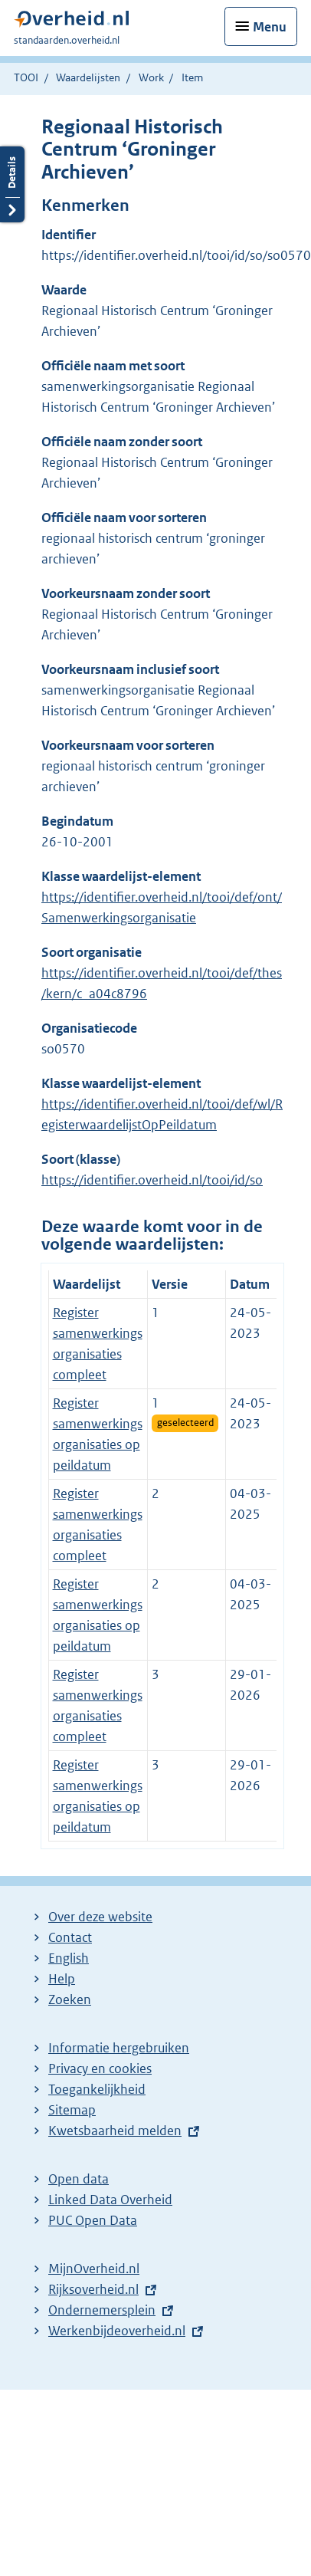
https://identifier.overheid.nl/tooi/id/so (152, 1179)
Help (61, 1978)
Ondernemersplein (102, 2310)
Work (151, 77)
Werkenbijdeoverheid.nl (116, 2330)
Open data (78, 2178)
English (68, 1958)
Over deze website (100, 1916)
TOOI (26, 77)
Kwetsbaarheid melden (115, 2130)
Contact (70, 1937)
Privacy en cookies (100, 2068)
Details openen (12, 184)
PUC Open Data (92, 2220)
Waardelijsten (88, 77)
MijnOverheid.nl (93, 2268)
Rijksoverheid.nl (93, 2289)
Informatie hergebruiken (118, 2047)
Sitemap (72, 2109)
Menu (269, 26)
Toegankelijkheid (97, 2089)
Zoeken (69, 1999)
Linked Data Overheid (110, 2199)
